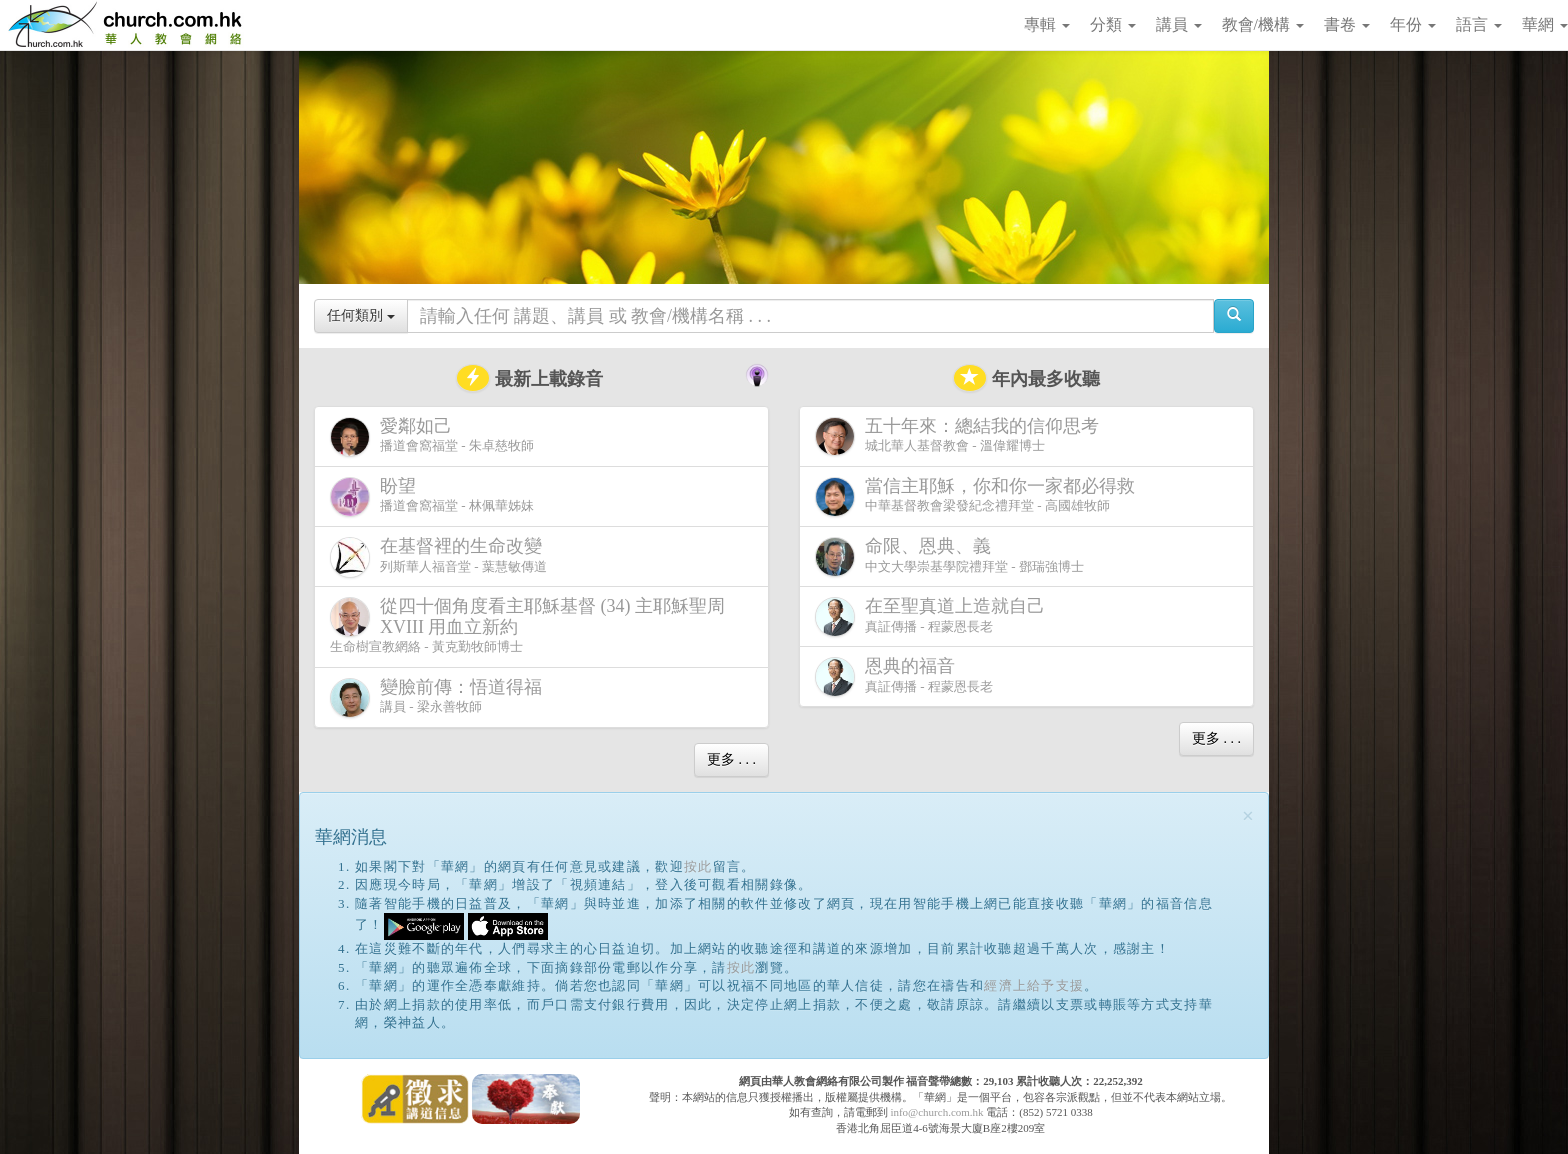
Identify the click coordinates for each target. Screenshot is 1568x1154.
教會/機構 (1263, 24)
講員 (1179, 24)
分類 (1113, 24)
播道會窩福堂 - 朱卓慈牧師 (432, 436)
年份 (1413, 24)
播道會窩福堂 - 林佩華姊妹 (432, 496)
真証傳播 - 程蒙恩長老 (934, 616)
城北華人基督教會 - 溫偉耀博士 (961, 436)
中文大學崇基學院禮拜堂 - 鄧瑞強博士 (949, 556)
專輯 (1047, 24)
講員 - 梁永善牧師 (440, 697)
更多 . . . (731, 759)
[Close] (1248, 816)
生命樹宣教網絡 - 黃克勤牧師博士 (527, 625)
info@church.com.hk (936, 1112)
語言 (1479, 24)
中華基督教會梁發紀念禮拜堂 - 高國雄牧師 (979, 496)
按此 (698, 866)
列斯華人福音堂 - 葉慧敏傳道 (440, 557)
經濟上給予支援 (1034, 985)
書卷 (1347, 24)
